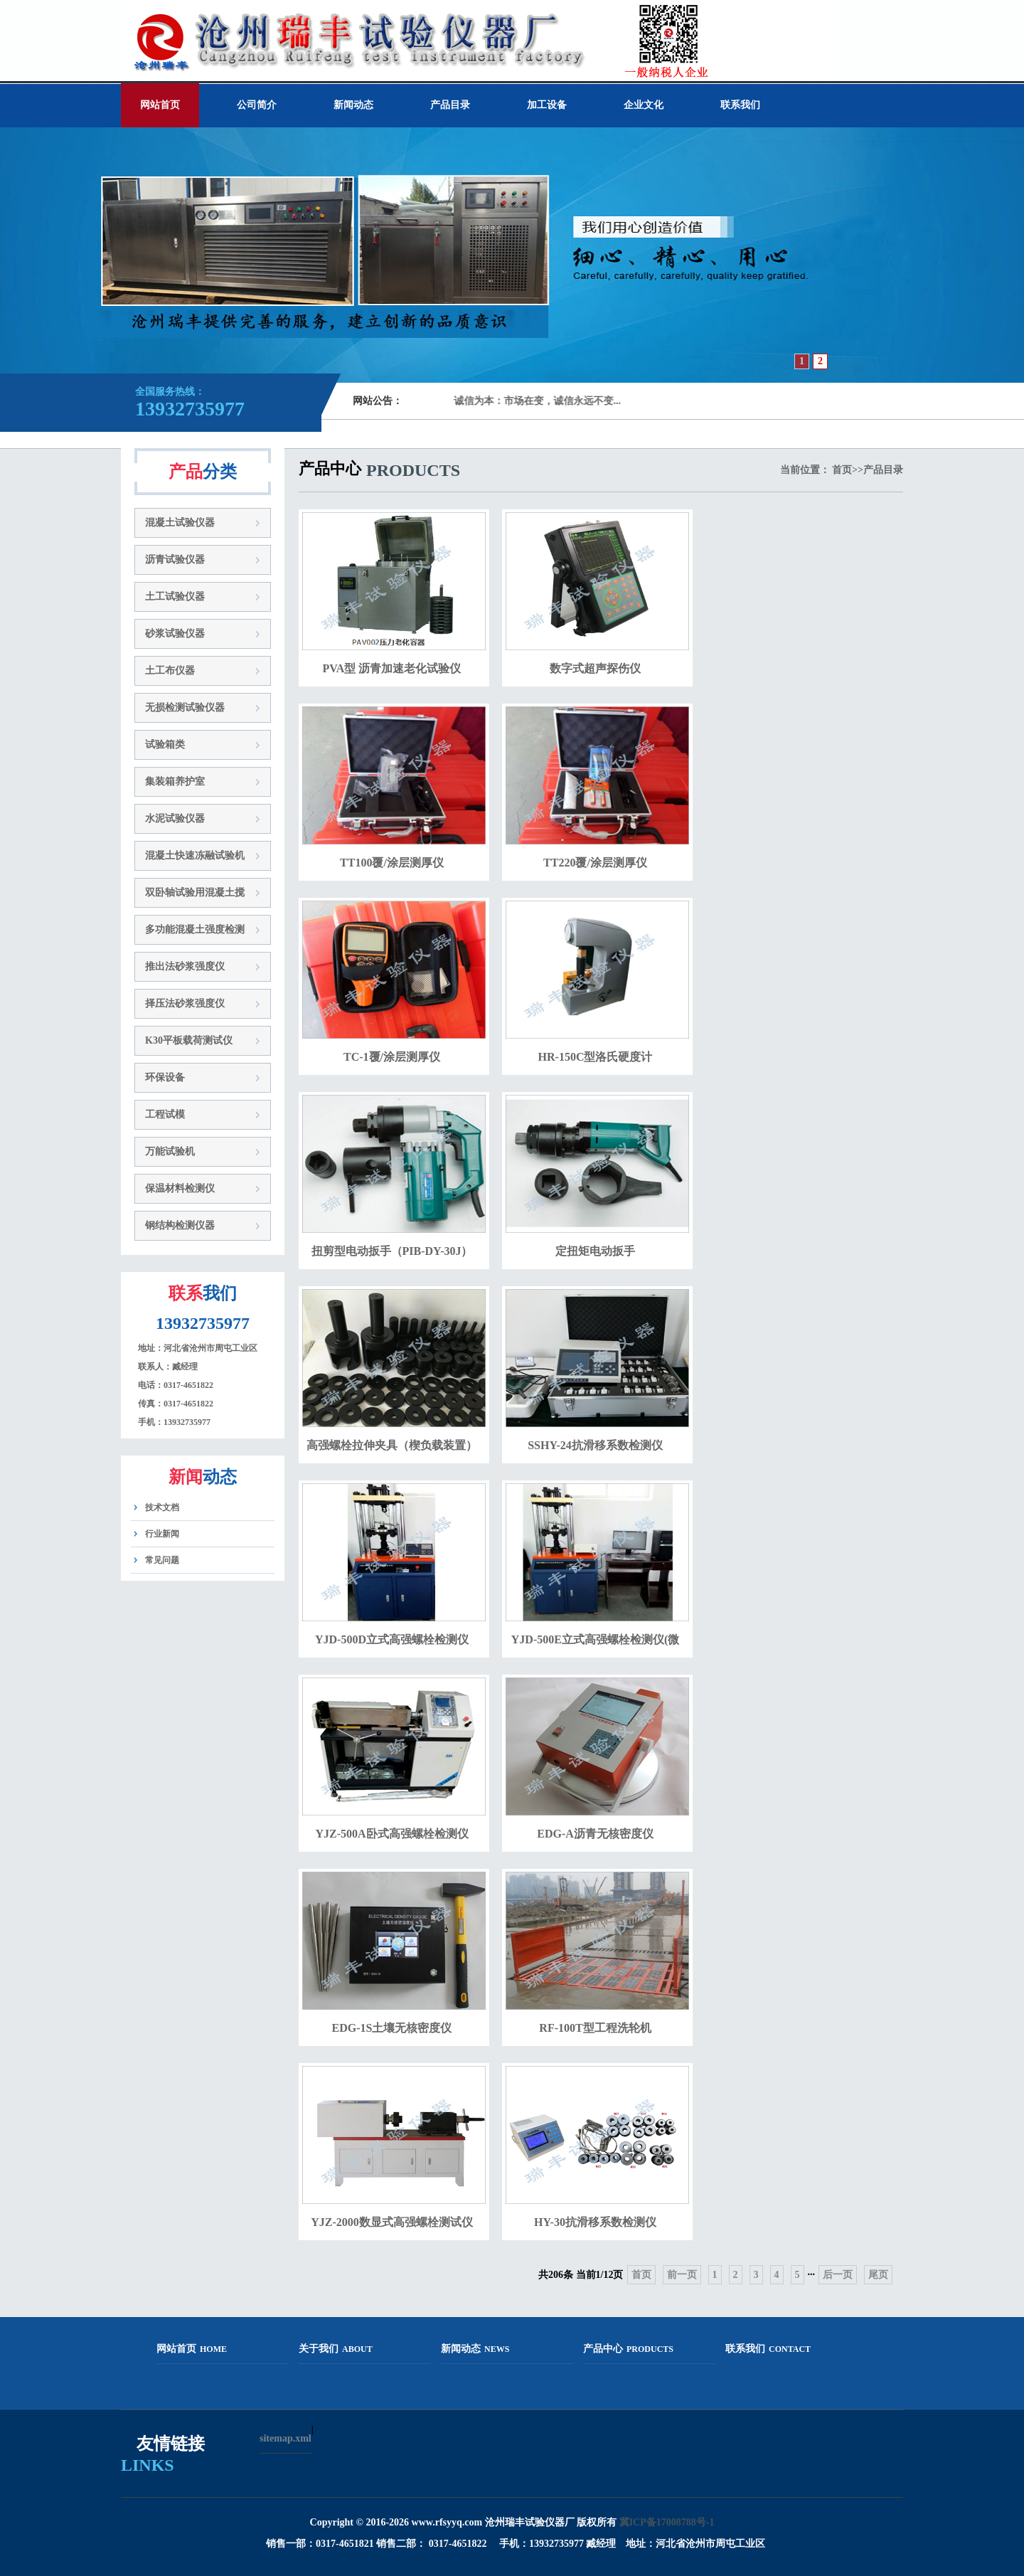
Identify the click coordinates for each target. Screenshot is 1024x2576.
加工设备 (547, 105)
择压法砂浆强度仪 (185, 1003)
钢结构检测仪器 (180, 1225)
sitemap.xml (285, 2438)
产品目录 (450, 105)
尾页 (878, 2274)
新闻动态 (353, 105)
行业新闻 (162, 1534)
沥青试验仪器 (175, 559)
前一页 (682, 2274)
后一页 (838, 2274)
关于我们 (336, 2348)
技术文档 (162, 1507)
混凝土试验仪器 (180, 522)
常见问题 (162, 1560)
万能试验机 (170, 1151)
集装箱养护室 (175, 781)
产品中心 (628, 2348)
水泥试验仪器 (175, 818)
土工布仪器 (170, 670)
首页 (842, 470)
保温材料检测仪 (180, 1188)
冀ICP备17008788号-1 (667, 2522)
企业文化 (643, 105)
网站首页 (160, 105)
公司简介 (257, 105)
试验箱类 (165, 744)
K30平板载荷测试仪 (189, 1040)
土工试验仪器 (175, 596)
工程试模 (165, 1114)
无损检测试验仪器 (185, 707)
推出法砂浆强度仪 (185, 966)
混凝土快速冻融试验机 (195, 855)
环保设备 (165, 1077)
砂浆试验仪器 (175, 633)
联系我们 (740, 105)
